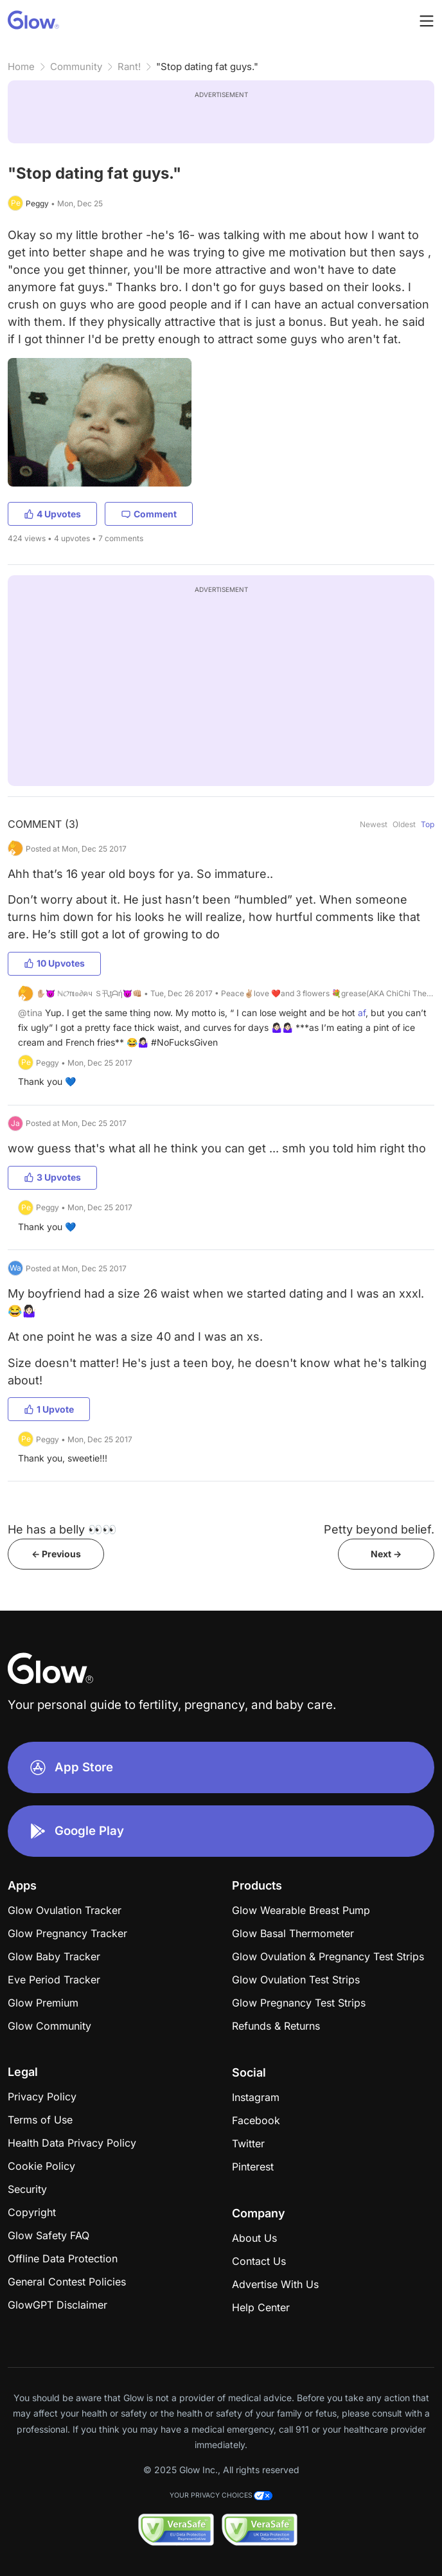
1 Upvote (49, 1409)
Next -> (386, 1553)
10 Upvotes (54, 963)
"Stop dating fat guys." (207, 66)
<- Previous (56, 1553)
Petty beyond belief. (379, 1529)
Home (21, 66)
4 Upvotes (52, 513)
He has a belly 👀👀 (62, 1529)
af (362, 1012)
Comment (149, 513)
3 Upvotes (52, 1177)
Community (76, 66)
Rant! (129, 66)
